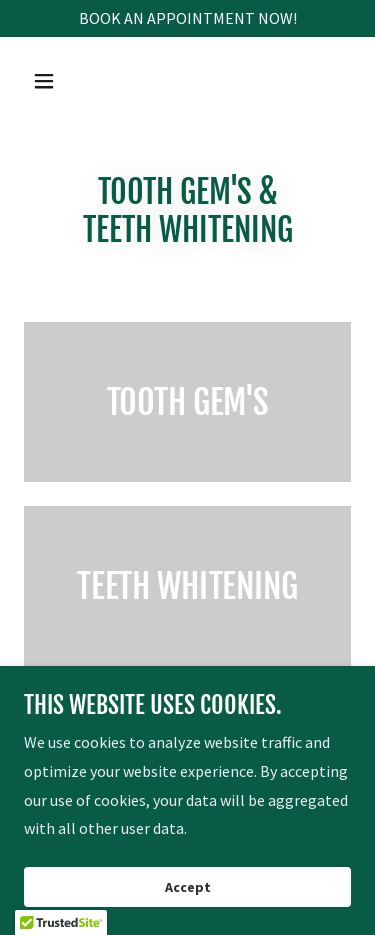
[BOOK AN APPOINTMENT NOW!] (187, 18)
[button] (61, 81)
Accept (188, 887)
